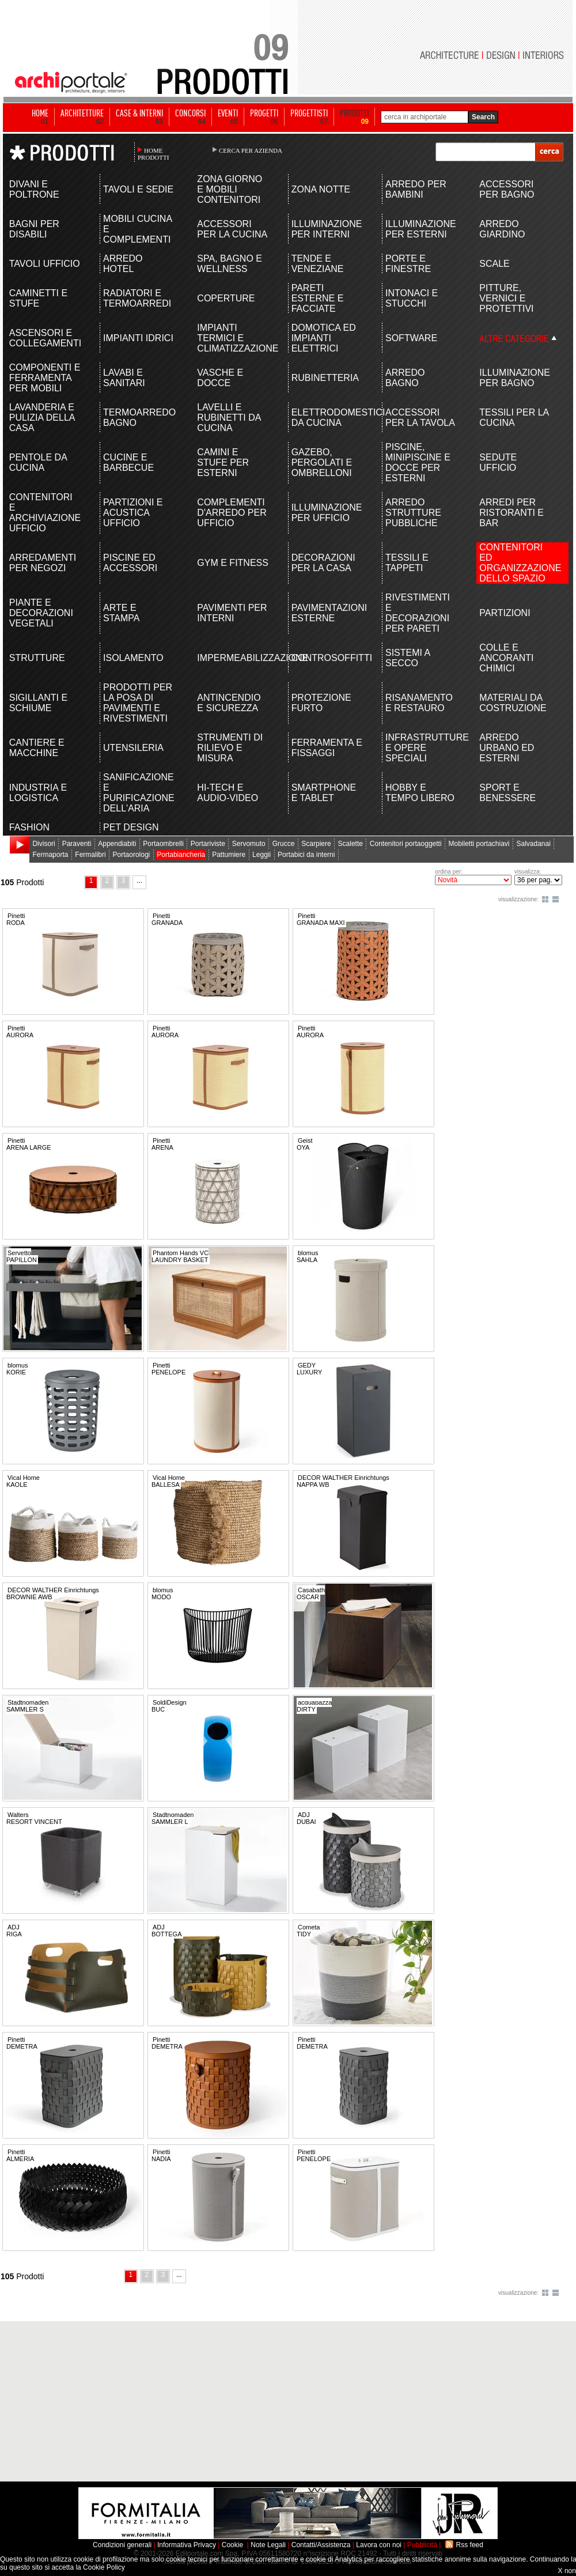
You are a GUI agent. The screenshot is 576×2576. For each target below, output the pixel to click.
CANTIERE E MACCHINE (37, 748)
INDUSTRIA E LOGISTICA (38, 793)
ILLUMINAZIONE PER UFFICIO (326, 513)
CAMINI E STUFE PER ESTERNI (223, 462)
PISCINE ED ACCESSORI (130, 563)
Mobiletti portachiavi (478, 844)
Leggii (261, 855)
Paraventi (77, 844)
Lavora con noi (378, 2545)
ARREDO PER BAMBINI (415, 189)
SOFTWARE (411, 338)
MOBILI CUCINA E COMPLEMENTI (137, 229)
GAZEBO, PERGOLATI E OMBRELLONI (322, 462)
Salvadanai (533, 844)
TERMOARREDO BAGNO (139, 417)
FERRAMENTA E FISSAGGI (326, 748)
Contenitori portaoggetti (406, 844)
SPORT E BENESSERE (507, 793)
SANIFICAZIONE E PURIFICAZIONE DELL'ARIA (139, 792)
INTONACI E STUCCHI (411, 298)
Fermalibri (90, 855)
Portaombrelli (163, 844)
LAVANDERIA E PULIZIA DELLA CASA (42, 417)
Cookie (232, 2545)
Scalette (350, 844)
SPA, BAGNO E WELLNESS (229, 264)
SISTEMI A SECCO (407, 658)
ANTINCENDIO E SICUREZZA (228, 703)
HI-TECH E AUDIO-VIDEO (227, 793)
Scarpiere (316, 844)
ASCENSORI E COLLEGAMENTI (45, 338)
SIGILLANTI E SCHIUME (38, 703)
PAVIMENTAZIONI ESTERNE (327, 613)
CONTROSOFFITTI (327, 658)
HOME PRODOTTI (153, 154)
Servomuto (249, 844)
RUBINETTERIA (325, 378)
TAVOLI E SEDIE (138, 189)
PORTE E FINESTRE (408, 264)
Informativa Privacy (186, 2545)
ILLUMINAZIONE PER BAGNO (514, 378)
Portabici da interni (306, 855)
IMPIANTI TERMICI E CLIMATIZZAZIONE (233, 338)
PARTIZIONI (504, 613)
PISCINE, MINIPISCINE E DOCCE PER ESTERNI (417, 462)
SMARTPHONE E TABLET (324, 793)
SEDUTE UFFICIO (498, 462)
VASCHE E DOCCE (220, 378)
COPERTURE (226, 298)
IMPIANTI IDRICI (138, 338)
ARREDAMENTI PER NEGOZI (42, 563)
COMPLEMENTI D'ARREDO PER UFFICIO (231, 512)
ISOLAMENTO (133, 658)
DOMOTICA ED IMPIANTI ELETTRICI (323, 338)
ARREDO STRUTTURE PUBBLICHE (413, 512)
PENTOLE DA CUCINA (38, 462)
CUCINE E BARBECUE (128, 462)
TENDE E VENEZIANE (317, 264)
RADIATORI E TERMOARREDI (137, 298)
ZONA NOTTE (320, 189)
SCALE (494, 264)
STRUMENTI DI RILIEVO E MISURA (230, 747)
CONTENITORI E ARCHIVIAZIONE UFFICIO (45, 512)
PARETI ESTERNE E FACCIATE (317, 298)
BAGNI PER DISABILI (34, 229)
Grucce (283, 844)
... (139, 881)
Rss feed (469, 2545)
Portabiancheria (181, 855)
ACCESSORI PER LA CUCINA (232, 229)
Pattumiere (228, 855)
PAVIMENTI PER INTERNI (232, 613)
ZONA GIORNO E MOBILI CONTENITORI (229, 189)
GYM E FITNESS (232, 563)
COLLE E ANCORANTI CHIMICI (506, 658)
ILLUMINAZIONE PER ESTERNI (420, 229)
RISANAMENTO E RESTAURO (419, 703)
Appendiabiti (117, 844)
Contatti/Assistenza (321, 2545)
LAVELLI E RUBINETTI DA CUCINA (228, 417)
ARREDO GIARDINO (502, 229)
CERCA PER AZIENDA (250, 150)
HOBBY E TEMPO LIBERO (419, 793)
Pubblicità (422, 2545)
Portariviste (208, 844)
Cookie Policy (104, 2567)
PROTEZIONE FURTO (321, 703)
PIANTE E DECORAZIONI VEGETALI (41, 613)
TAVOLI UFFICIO (44, 264)
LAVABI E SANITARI (124, 378)
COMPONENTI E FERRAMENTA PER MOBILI (45, 377)
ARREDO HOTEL (122, 264)
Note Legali (268, 2545)
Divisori (43, 844)
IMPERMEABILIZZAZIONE (233, 658)
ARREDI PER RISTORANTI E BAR (511, 512)
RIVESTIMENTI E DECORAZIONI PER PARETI (417, 612)
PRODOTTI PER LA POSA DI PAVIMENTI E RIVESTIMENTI (137, 702)
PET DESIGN (131, 827)
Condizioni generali (122, 2545)
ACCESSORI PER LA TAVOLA (420, 417)
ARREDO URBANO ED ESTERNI (506, 747)
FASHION (29, 827)
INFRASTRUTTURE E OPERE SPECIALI (421, 747)
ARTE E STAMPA (121, 613)
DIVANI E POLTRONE (34, 189)
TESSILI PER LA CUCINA (513, 417)
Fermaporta (50, 855)
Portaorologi (131, 855)
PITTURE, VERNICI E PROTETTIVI (506, 298)
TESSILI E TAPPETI (407, 563)
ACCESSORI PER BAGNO (506, 189)
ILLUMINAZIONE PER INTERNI (326, 229)
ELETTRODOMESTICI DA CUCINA (327, 417)
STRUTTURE (37, 658)
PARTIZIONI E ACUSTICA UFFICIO (132, 512)
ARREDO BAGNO (405, 378)
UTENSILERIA (133, 748)
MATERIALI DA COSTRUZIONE (512, 703)
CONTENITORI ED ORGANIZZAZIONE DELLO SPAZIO (515, 562)
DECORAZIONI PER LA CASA (323, 563)
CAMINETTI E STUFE (38, 298)
